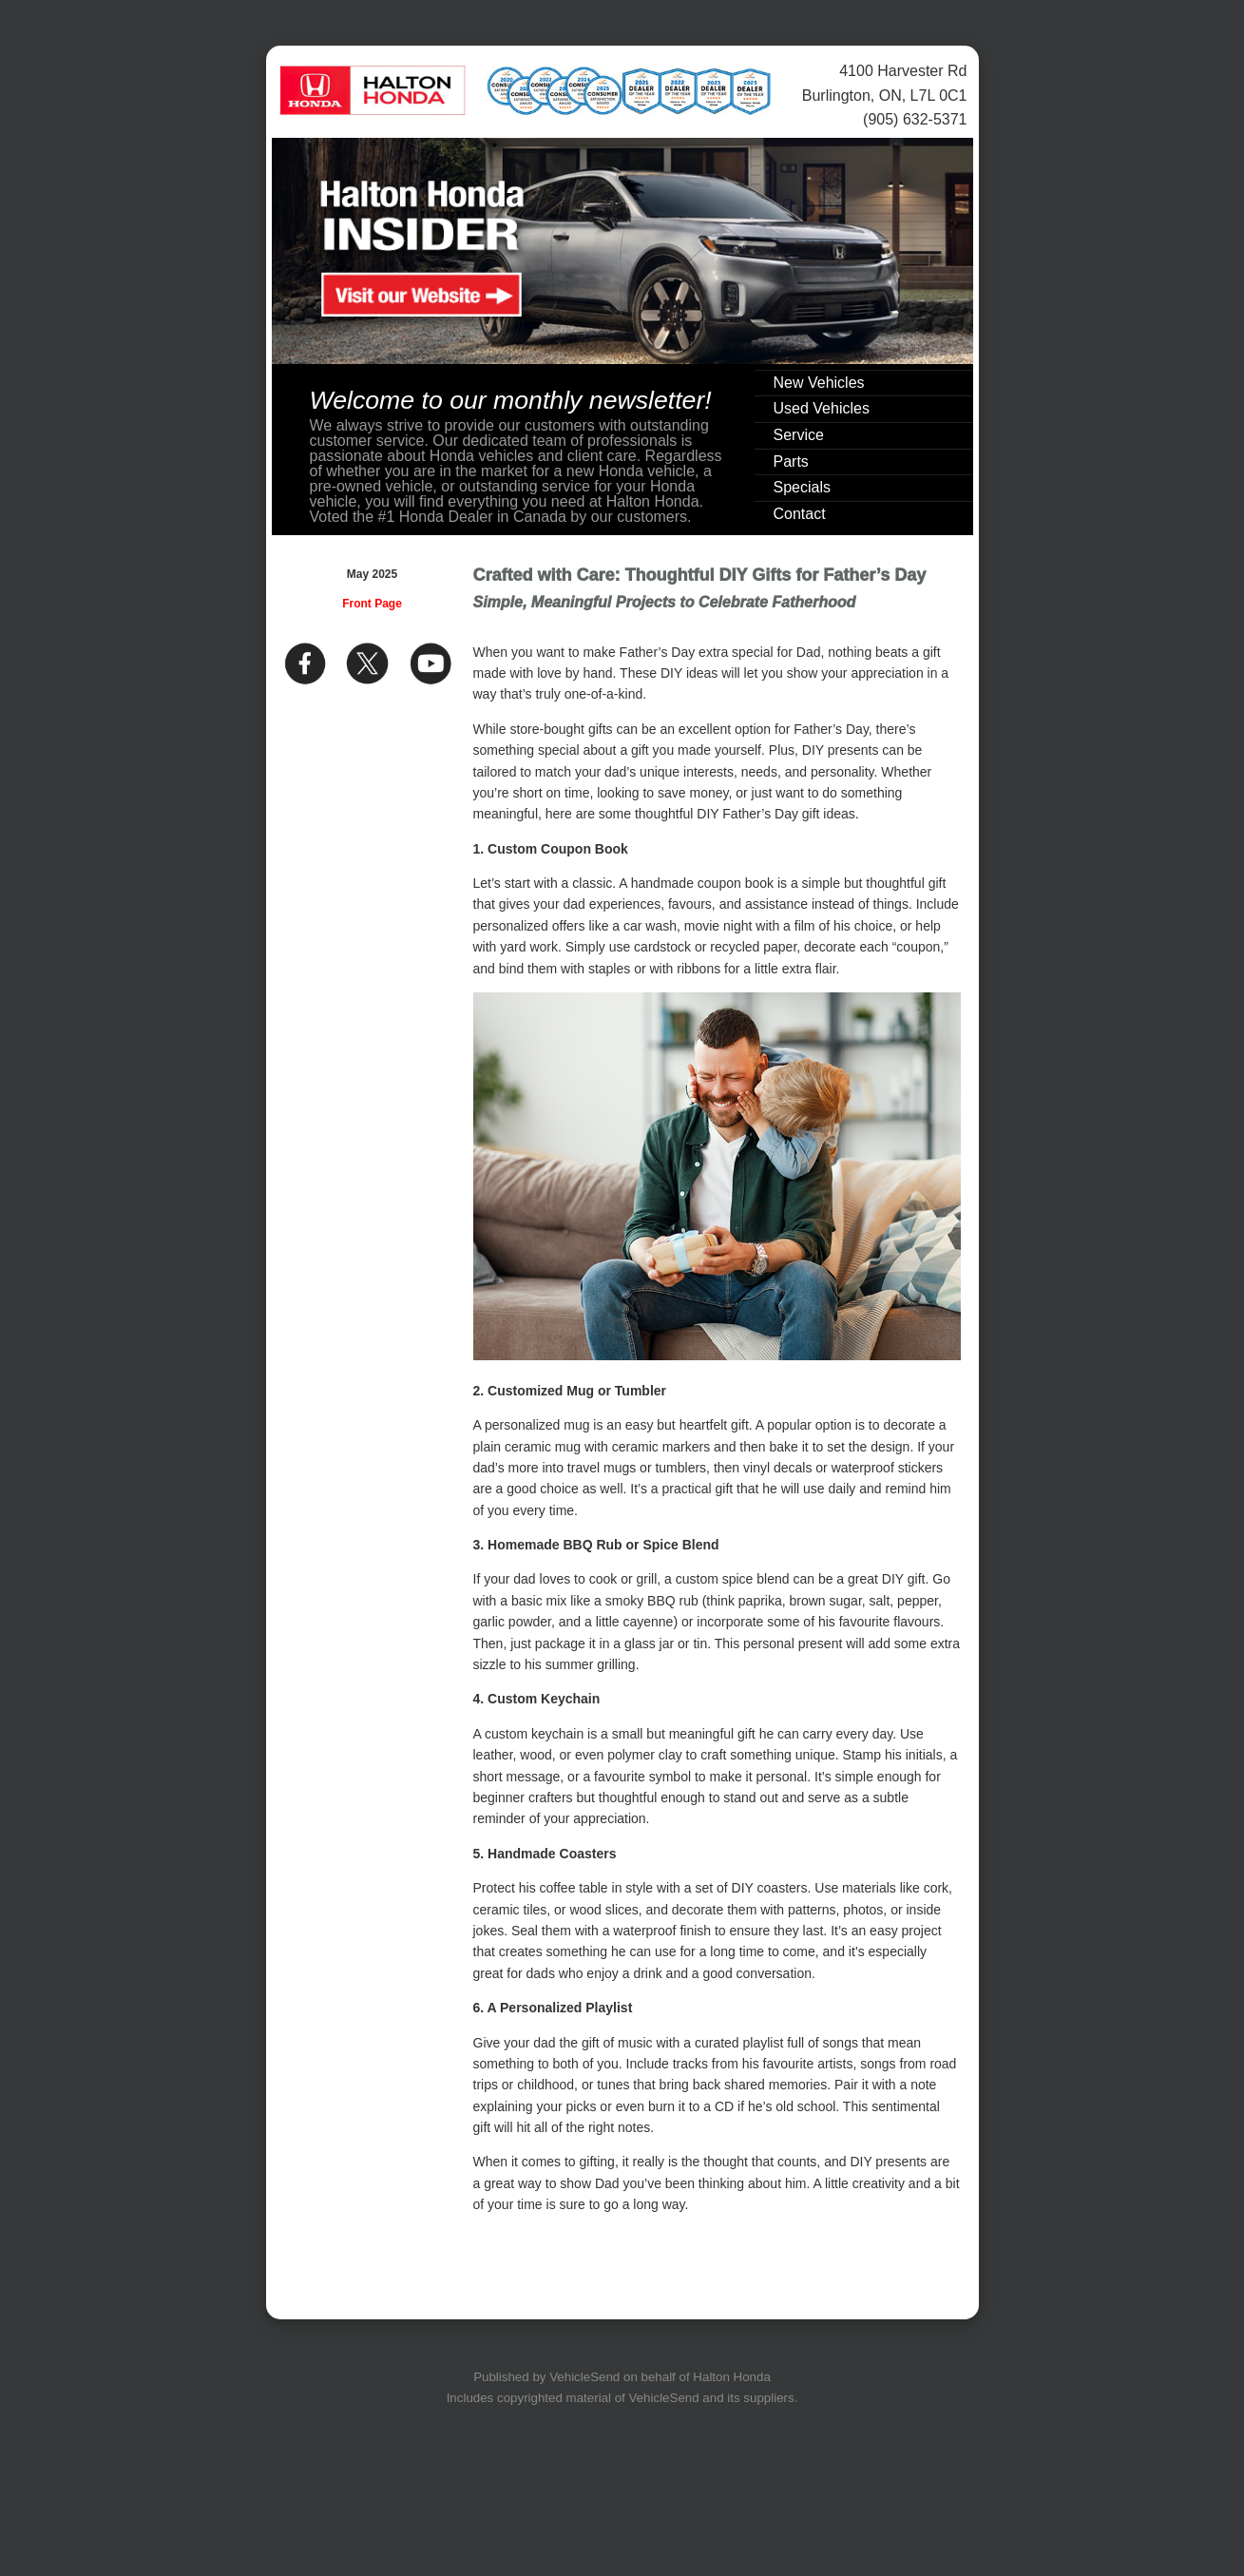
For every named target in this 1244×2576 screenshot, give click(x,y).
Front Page (372, 603)
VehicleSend (584, 2377)
